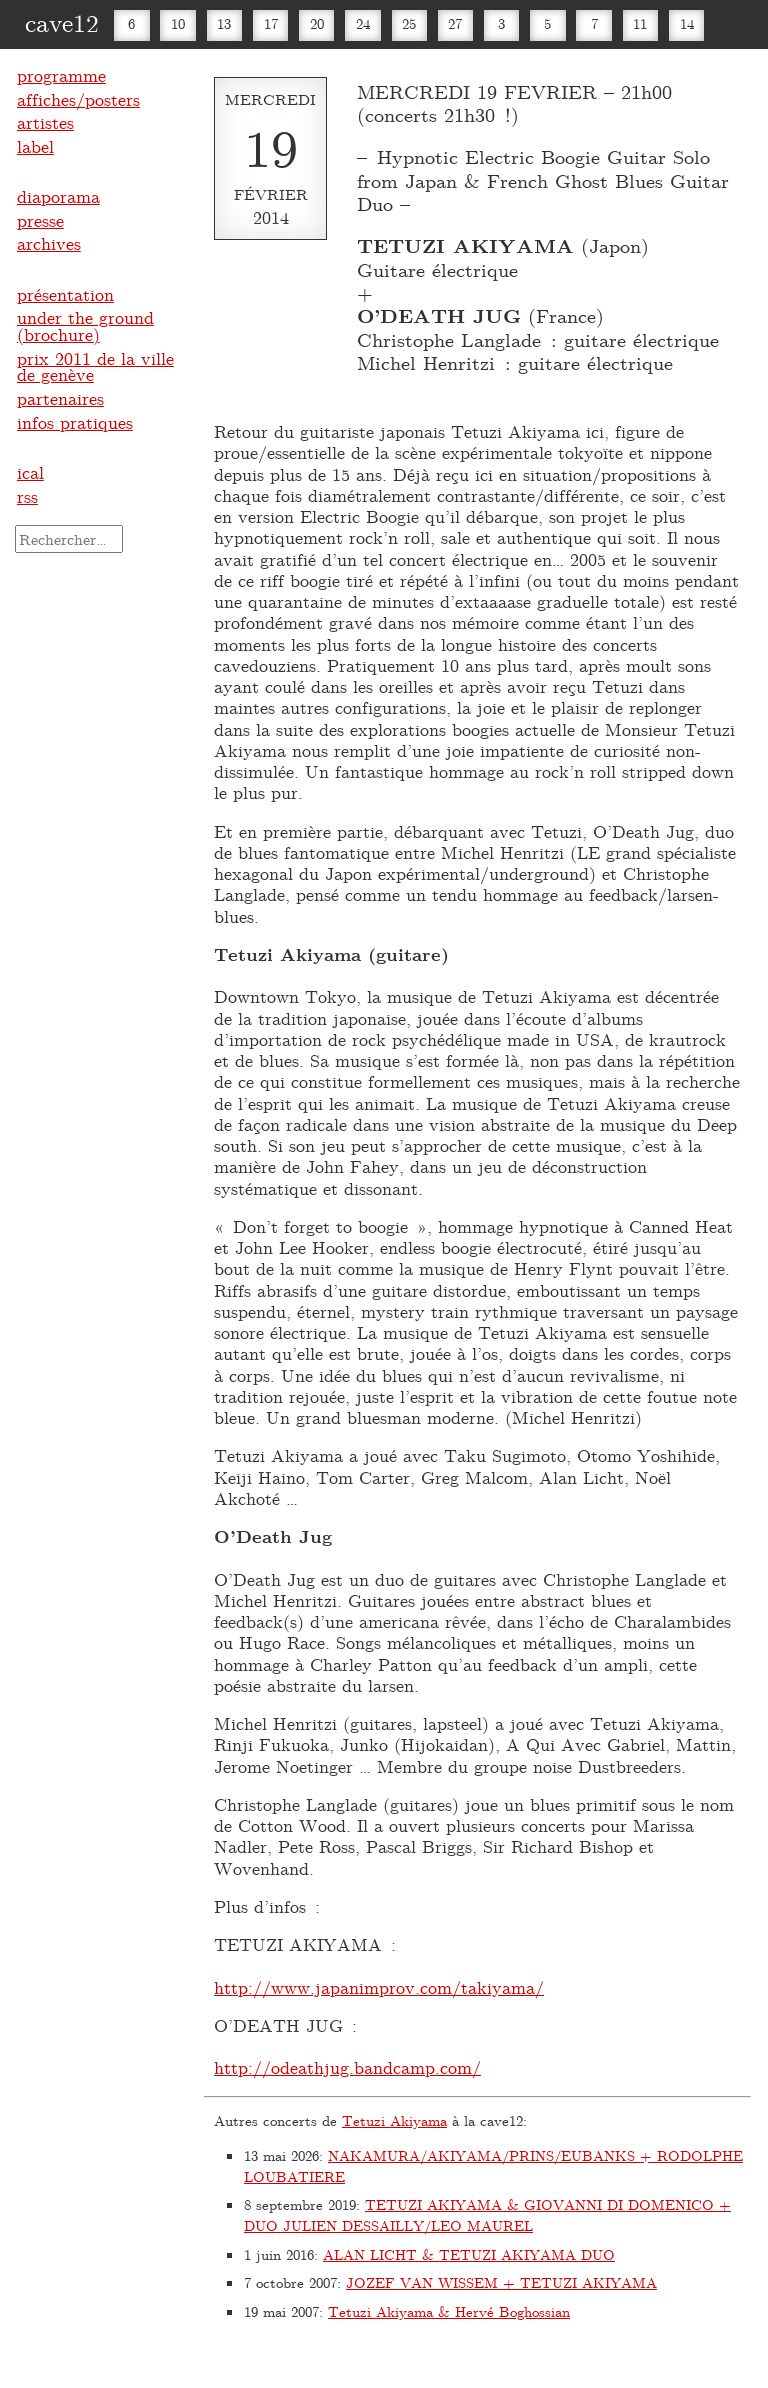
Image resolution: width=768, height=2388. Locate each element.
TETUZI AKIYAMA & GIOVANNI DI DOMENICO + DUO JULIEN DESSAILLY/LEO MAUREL (487, 2215)
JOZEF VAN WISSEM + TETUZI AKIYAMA (501, 2282)
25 (409, 23)
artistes (45, 122)
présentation (65, 294)
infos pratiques (75, 422)
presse (40, 220)
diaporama (58, 196)
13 (224, 23)
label (35, 146)
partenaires (60, 398)
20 (317, 23)
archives (49, 243)
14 (687, 23)
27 (455, 23)
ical (30, 472)
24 (363, 23)
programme (61, 75)
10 (178, 23)
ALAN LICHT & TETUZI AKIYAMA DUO (469, 2254)
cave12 (62, 22)
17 (271, 23)
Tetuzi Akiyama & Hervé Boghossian (449, 2311)
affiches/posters (78, 99)
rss (27, 496)
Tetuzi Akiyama (394, 2120)
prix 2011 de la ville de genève (95, 366)
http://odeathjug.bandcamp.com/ (347, 2067)
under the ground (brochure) (85, 325)
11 (640, 23)
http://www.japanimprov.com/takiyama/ (379, 1987)
